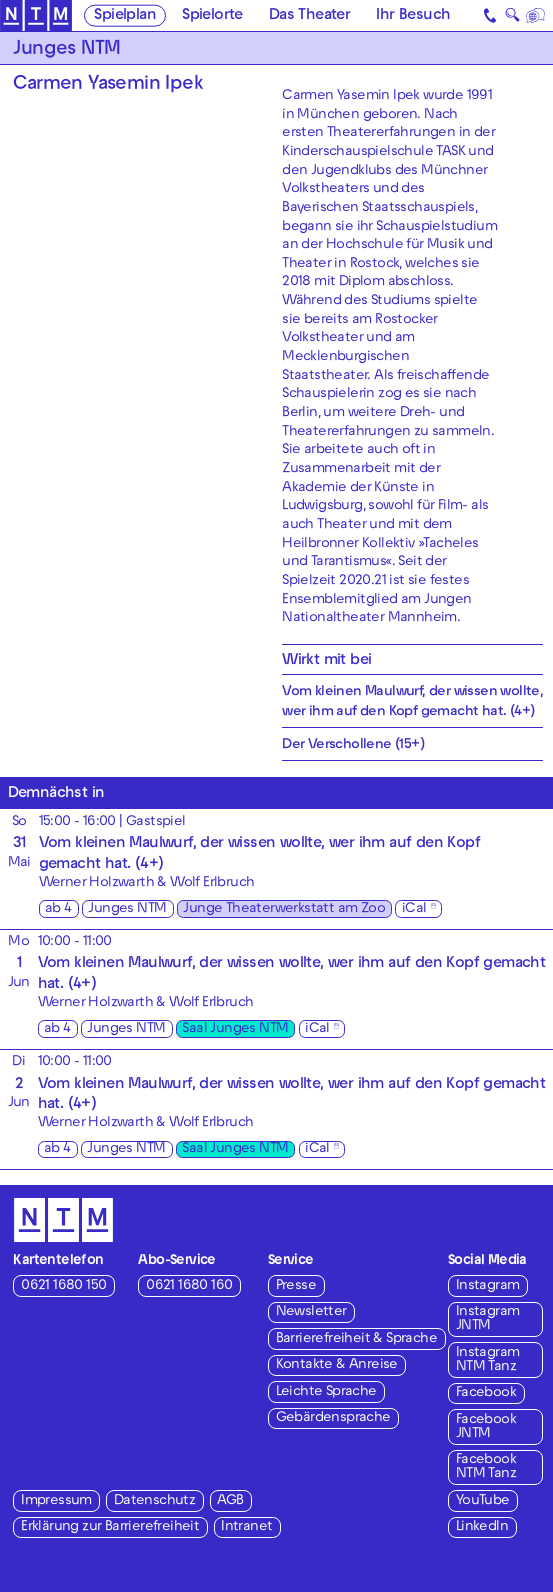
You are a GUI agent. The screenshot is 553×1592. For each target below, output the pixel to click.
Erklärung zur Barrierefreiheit (110, 1527)
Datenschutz (154, 1501)
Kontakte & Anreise (337, 1365)
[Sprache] (536, 15)
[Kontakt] (491, 15)
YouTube (483, 1501)
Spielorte (212, 16)
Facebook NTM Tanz (486, 1467)
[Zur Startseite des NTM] (36, 16)
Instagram (488, 1286)
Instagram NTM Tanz (488, 1360)
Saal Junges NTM (235, 1029)
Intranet (246, 1527)
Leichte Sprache (326, 1392)
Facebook (486, 1393)
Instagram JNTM (488, 1319)
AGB (230, 1501)
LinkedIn (482, 1527)
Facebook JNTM (486, 1427)
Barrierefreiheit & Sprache (356, 1339)
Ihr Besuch (413, 16)
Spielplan (125, 16)
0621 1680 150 (63, 1286)
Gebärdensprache (333, 1418)
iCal (414, 909)
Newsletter (311, 1312)
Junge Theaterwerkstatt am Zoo (284, 909)
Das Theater (309, 16)
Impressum (56, 1501)
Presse (296, 1286)
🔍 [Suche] (512, 18)
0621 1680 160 (189, 1286)
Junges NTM (127, 909)
